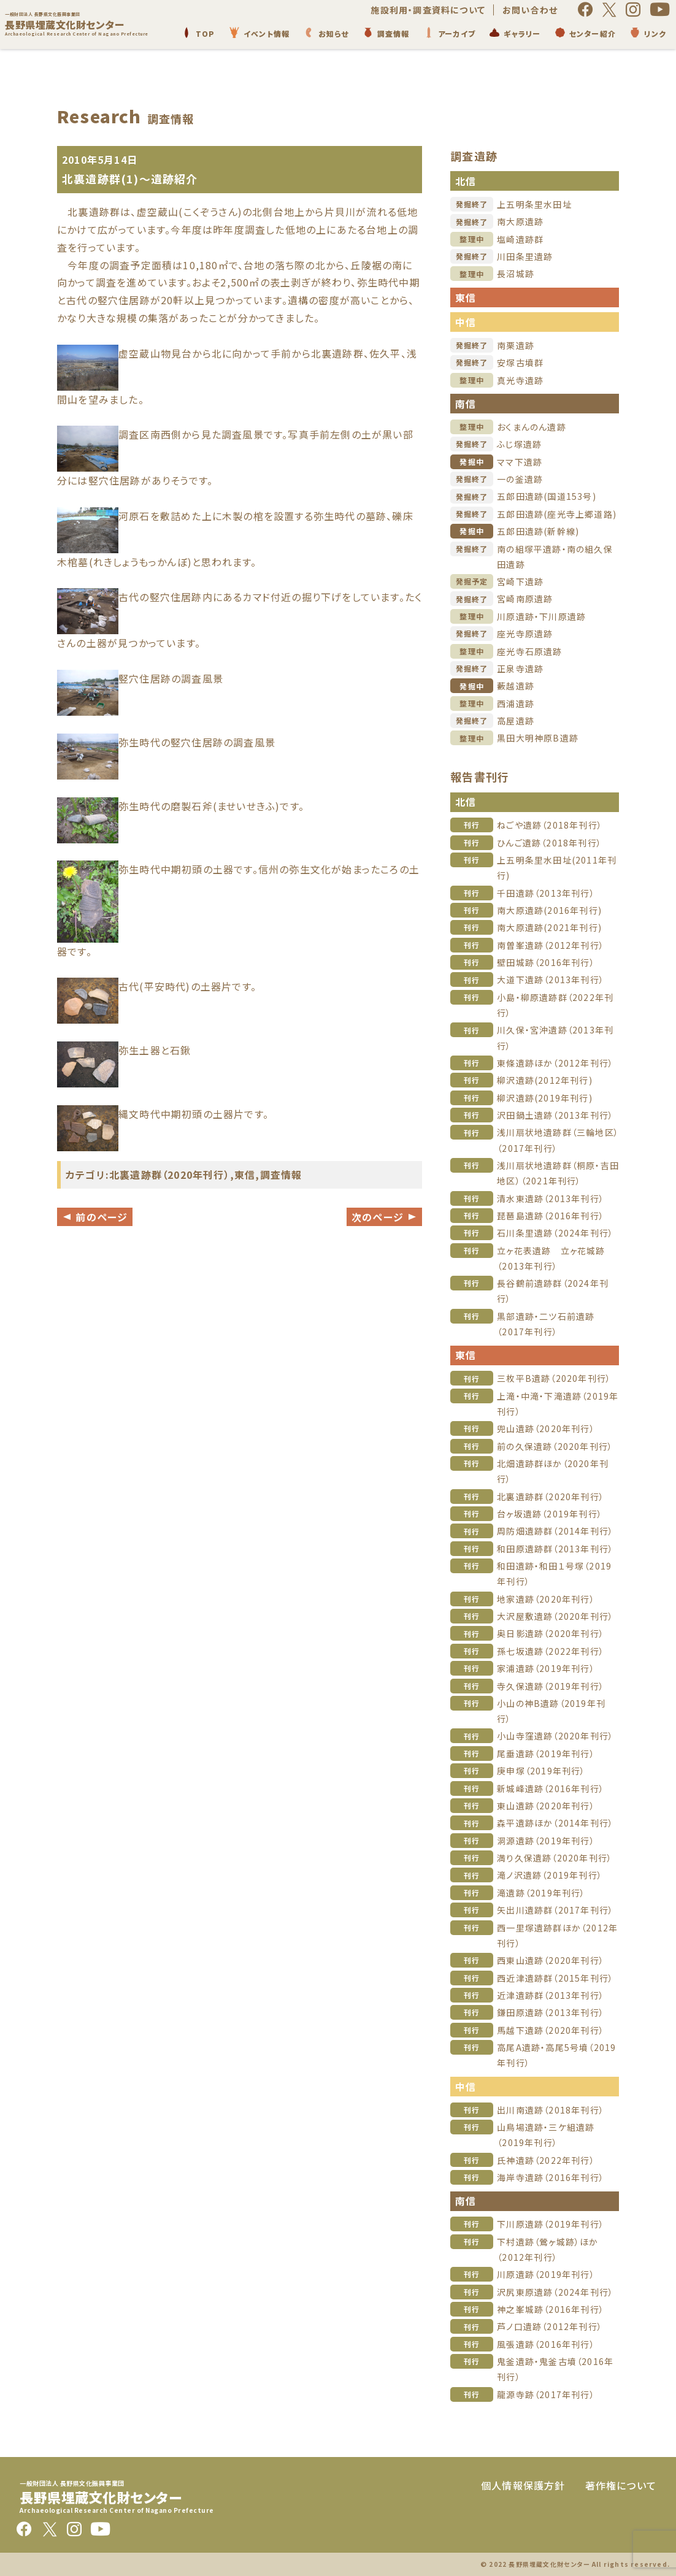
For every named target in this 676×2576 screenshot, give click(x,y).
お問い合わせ (530, 10)
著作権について (620, 2485)
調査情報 (281, 1174)
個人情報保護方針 (523, 2485)
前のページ (95, 1216)
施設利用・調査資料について (428, 10)
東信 (244, 1174)
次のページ (384, 1216)
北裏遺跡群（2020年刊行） (169, 1174)
